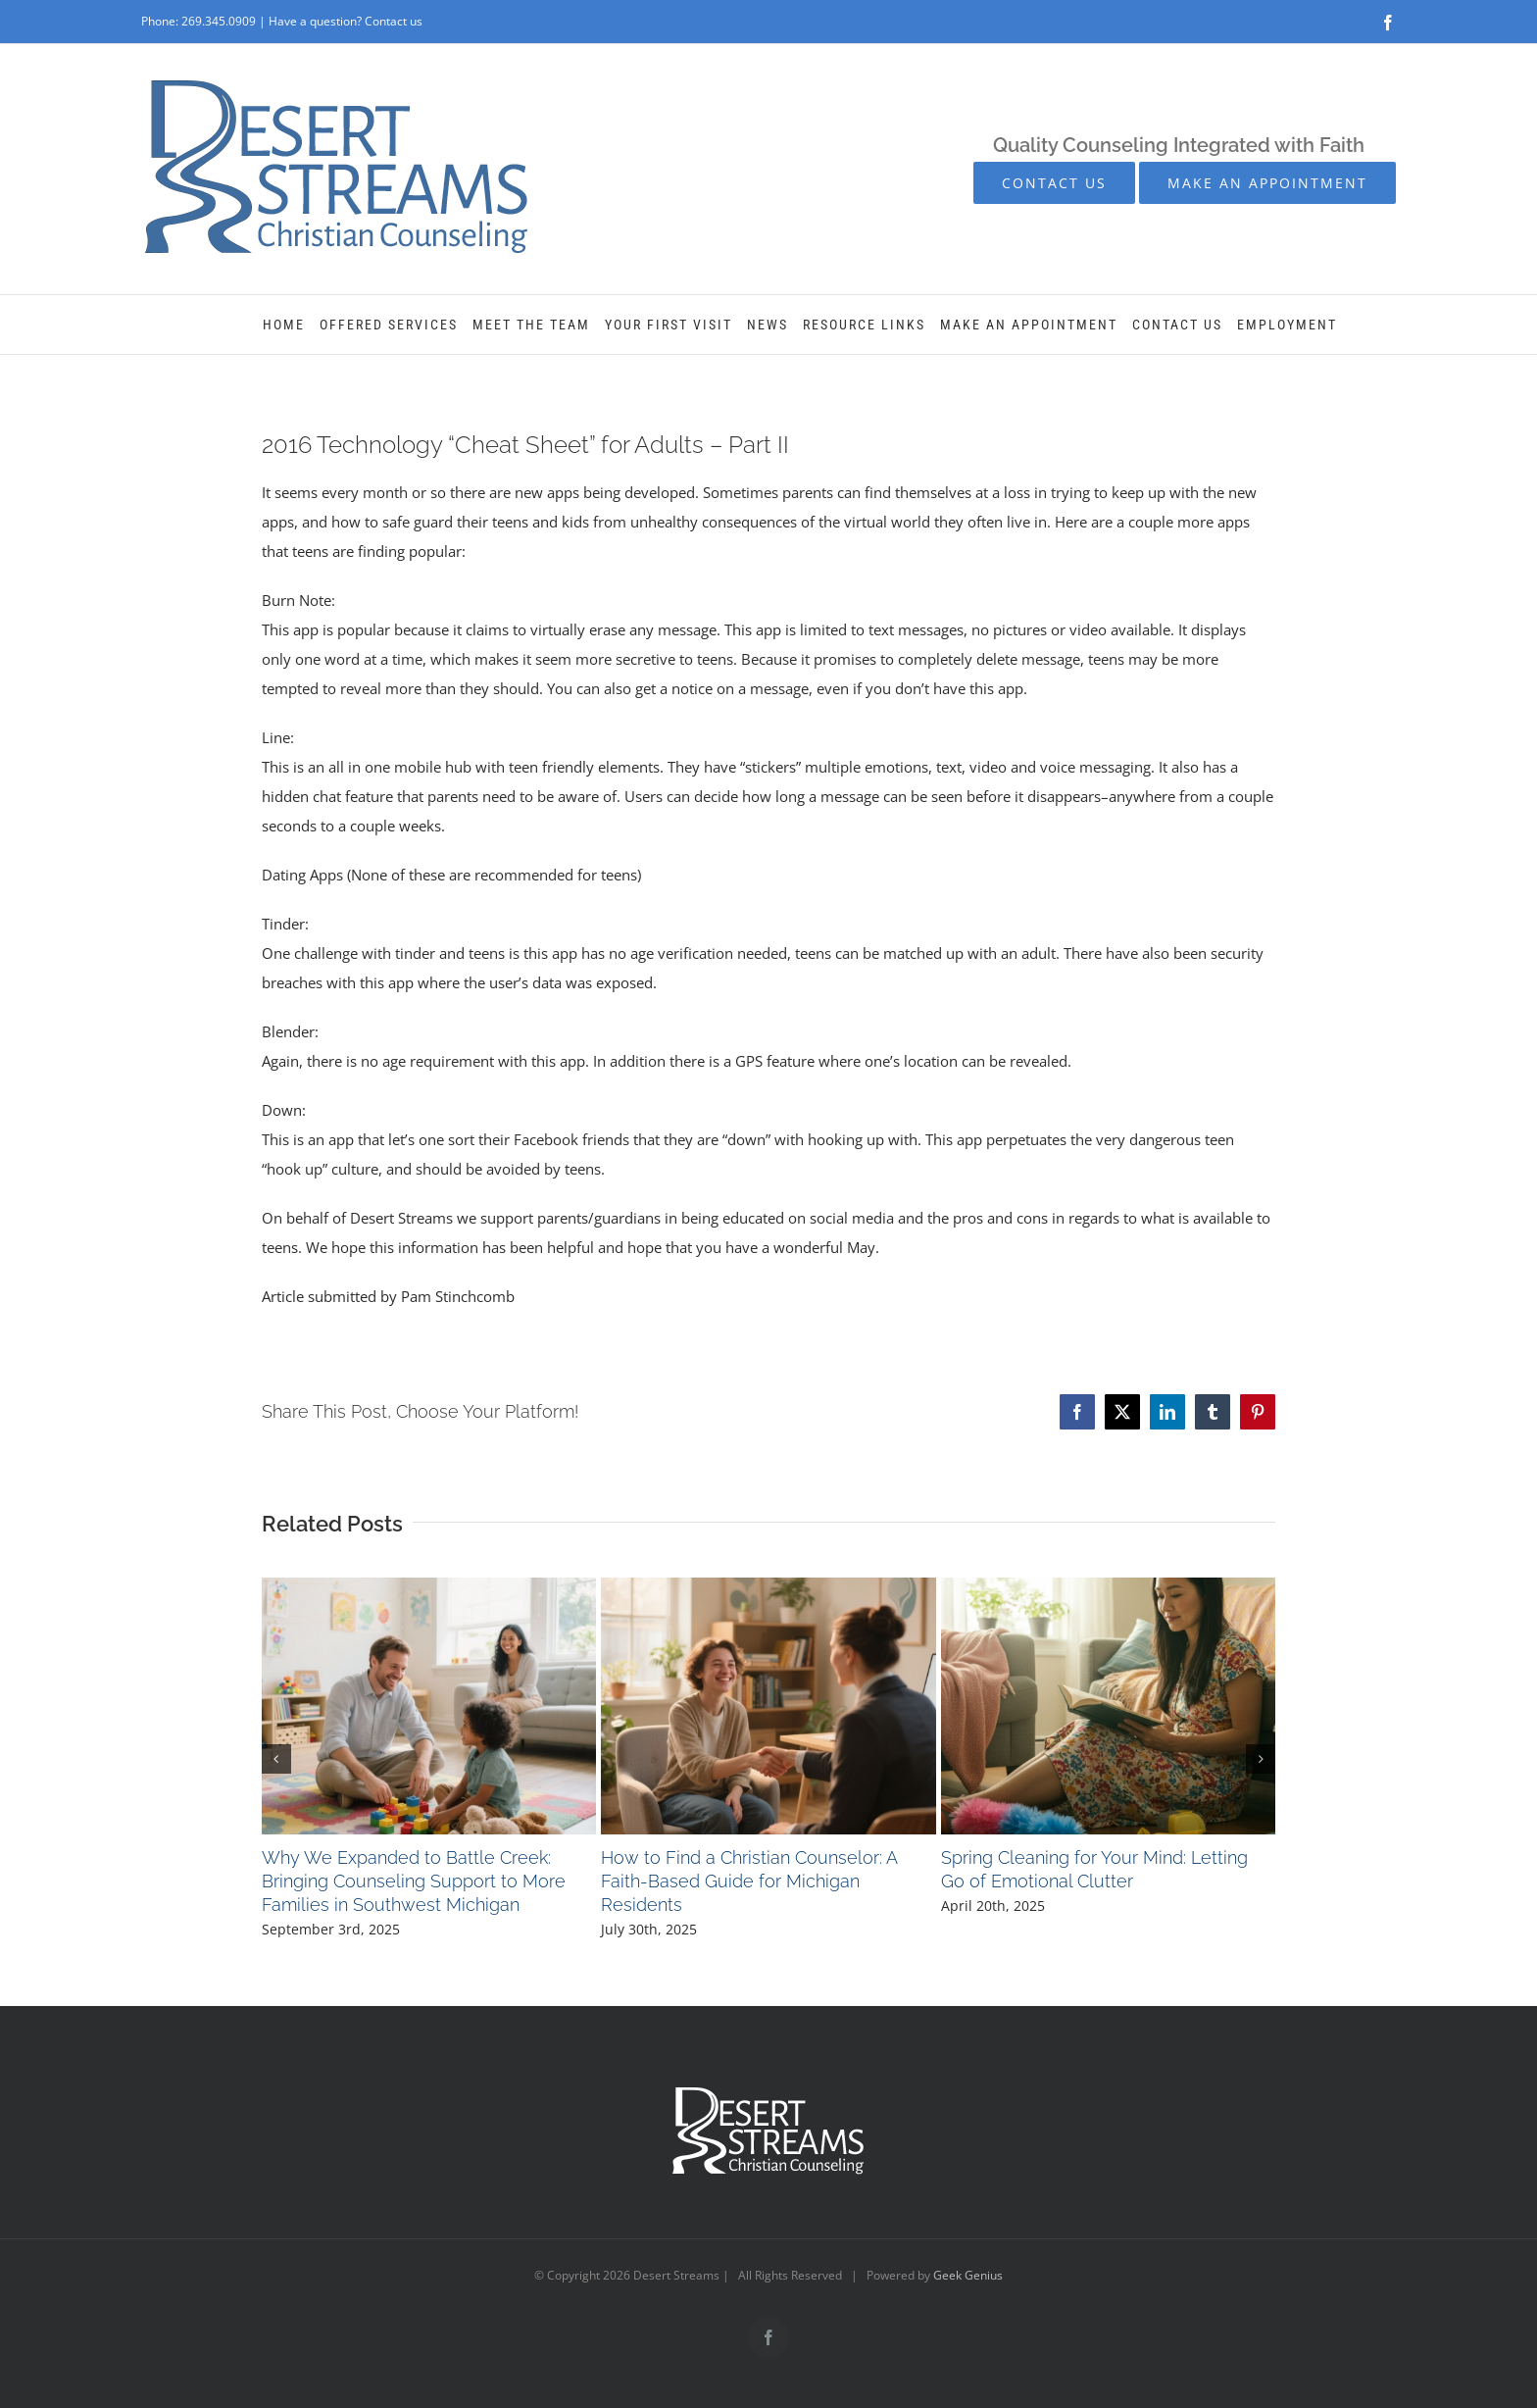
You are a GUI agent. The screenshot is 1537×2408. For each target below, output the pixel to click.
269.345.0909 (218, 21)
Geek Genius (968, 2275)
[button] (276, 1759)
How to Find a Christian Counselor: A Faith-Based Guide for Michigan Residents (749, 1881)
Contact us (393, 21)
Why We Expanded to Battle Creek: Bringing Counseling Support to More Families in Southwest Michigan (414, 1881)
